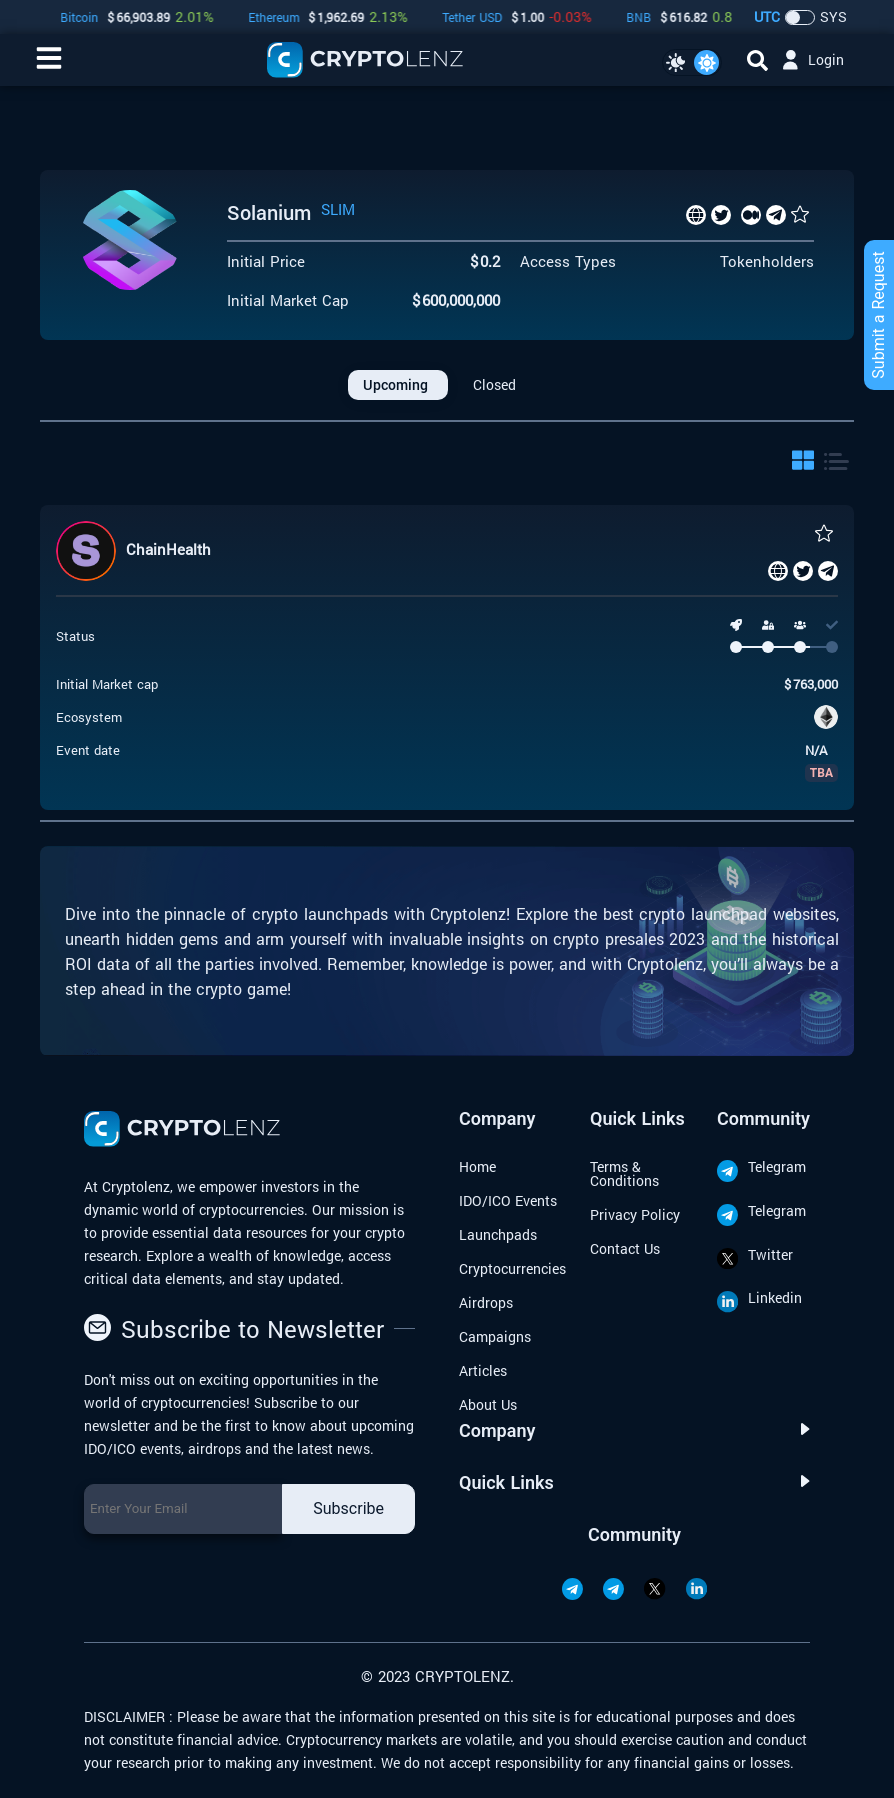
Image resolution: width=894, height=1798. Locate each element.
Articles (483, 1370)
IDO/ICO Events (508, 1200)
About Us (488, 1404)
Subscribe (348, 1508)
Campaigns (495, 1336)
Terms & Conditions (624, 1173)
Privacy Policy (635, 1214)
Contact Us (625, 1248)
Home (477, 1166)
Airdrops (486, 1302)
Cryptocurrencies (512, 1268)
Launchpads (498, 1234)
